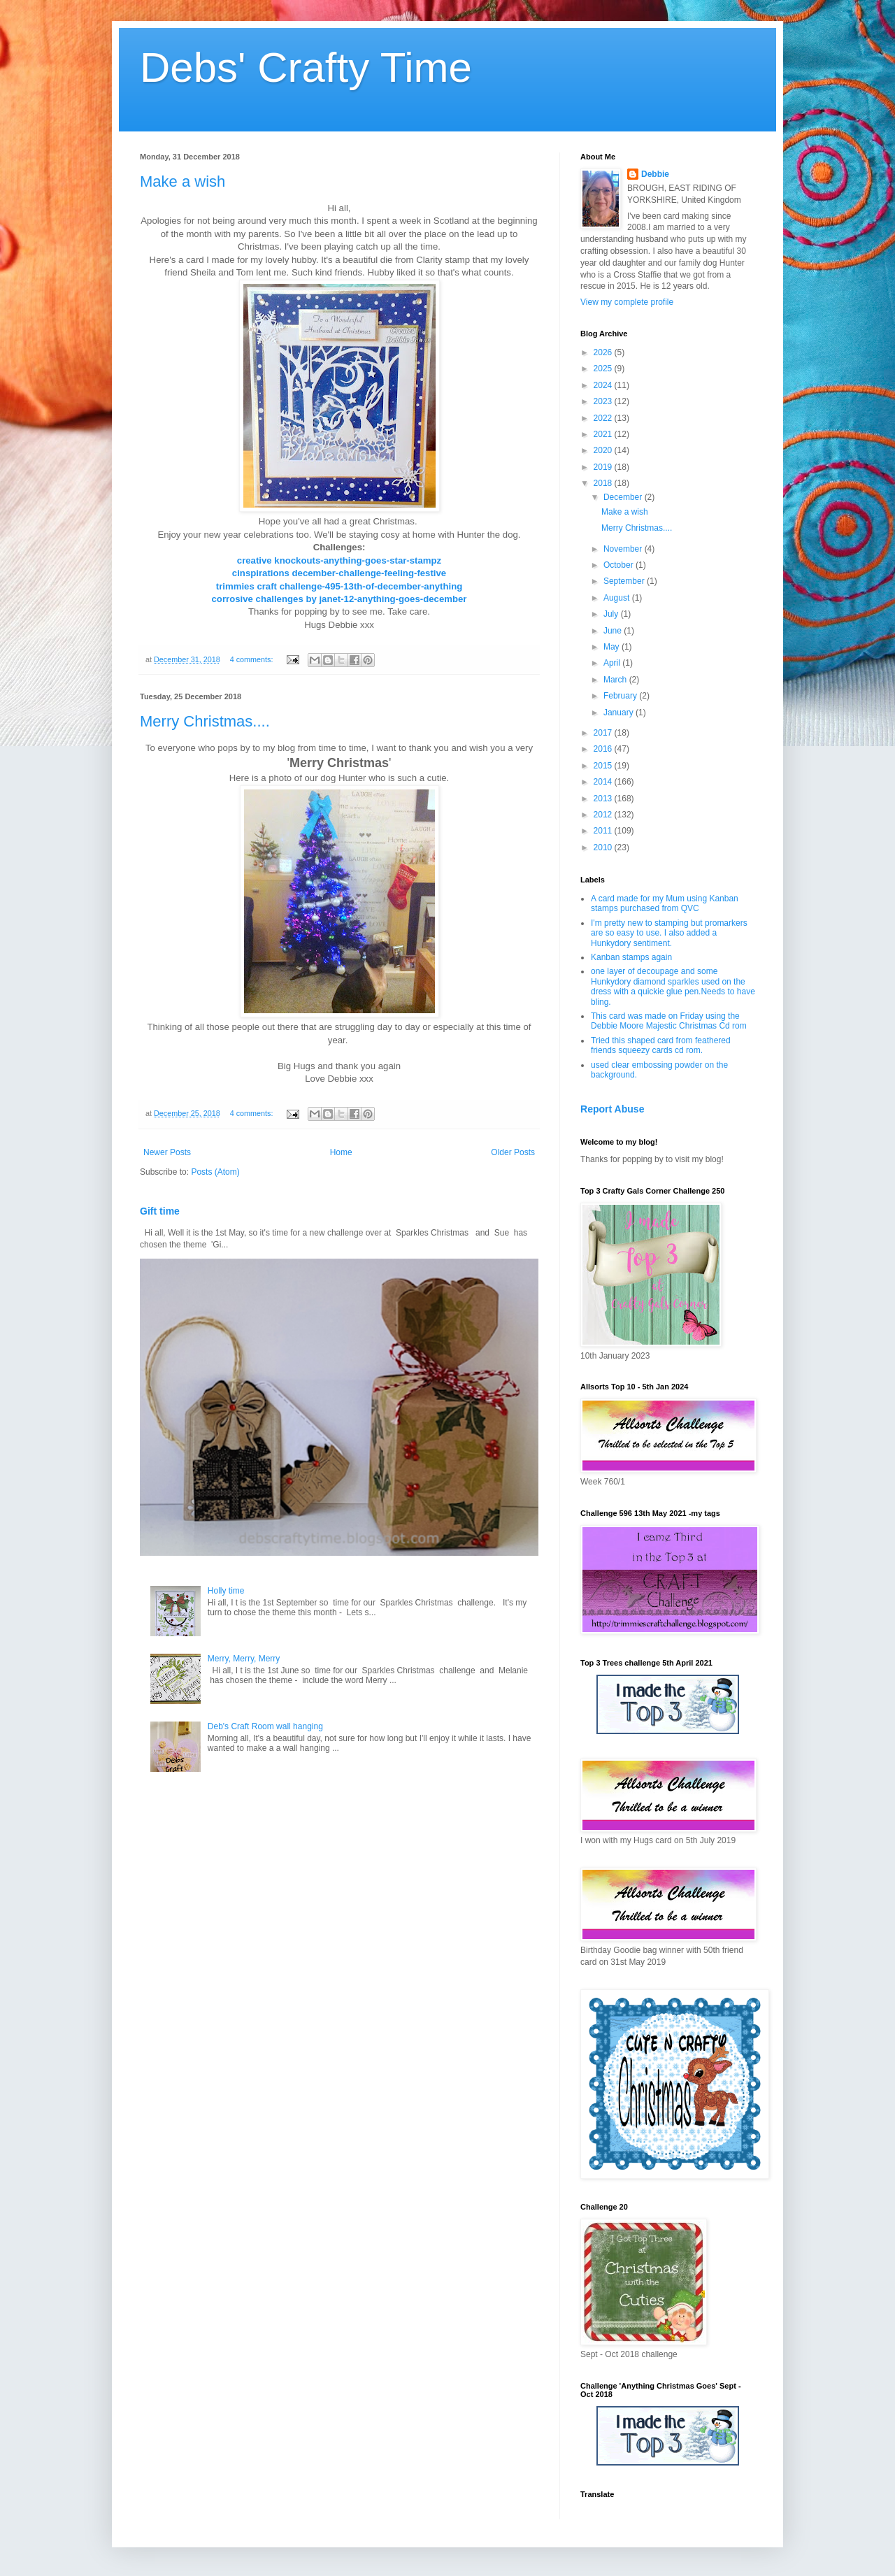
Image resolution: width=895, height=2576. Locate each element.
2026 (604, 352)
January (619, 712)
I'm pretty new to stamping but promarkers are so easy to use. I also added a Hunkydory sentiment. (669, 933)
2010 (604, 847)
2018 (604, 483)
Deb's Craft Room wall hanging (265, 1726)
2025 (604, 368)
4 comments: (252, 659)
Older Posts (513, 1152)
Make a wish (182, 181)
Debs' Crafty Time (306, 67)
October (619, 565)
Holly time (226, 1591)
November (624, 549)
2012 (604, 815)
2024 (604, 385)
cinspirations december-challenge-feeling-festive (339, 573)
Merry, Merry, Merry (244, 1658)
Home (341, 1152)
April (612, 663)
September (625, 581)
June (613, 631)
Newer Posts (167, 1152)
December (624, 497)
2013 (604, 798)
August (617, 598)
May (612, 647)
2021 (604, 434)
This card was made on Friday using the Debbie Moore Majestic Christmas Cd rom (669, 1021)
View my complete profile (626, 302)
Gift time (160, 1211)
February (621, 696)
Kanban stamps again (631, 957)
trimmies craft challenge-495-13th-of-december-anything (339, 586)
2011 (604, 831)
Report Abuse (612, 1109)
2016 (604, 749)
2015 (604, 766)
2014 (604, 782)
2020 (604, 450)
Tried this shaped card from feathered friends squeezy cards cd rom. (661, 1045)
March (616, 680)
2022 (604, 418)
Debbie (655, 174)
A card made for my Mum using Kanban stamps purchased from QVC (664, 903)
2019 (604, 467)
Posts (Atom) (215, 1172)
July (612, 614)
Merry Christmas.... (205, 721)
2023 (604, 401)
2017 (604, 733)
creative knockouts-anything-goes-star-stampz (339, 560)
